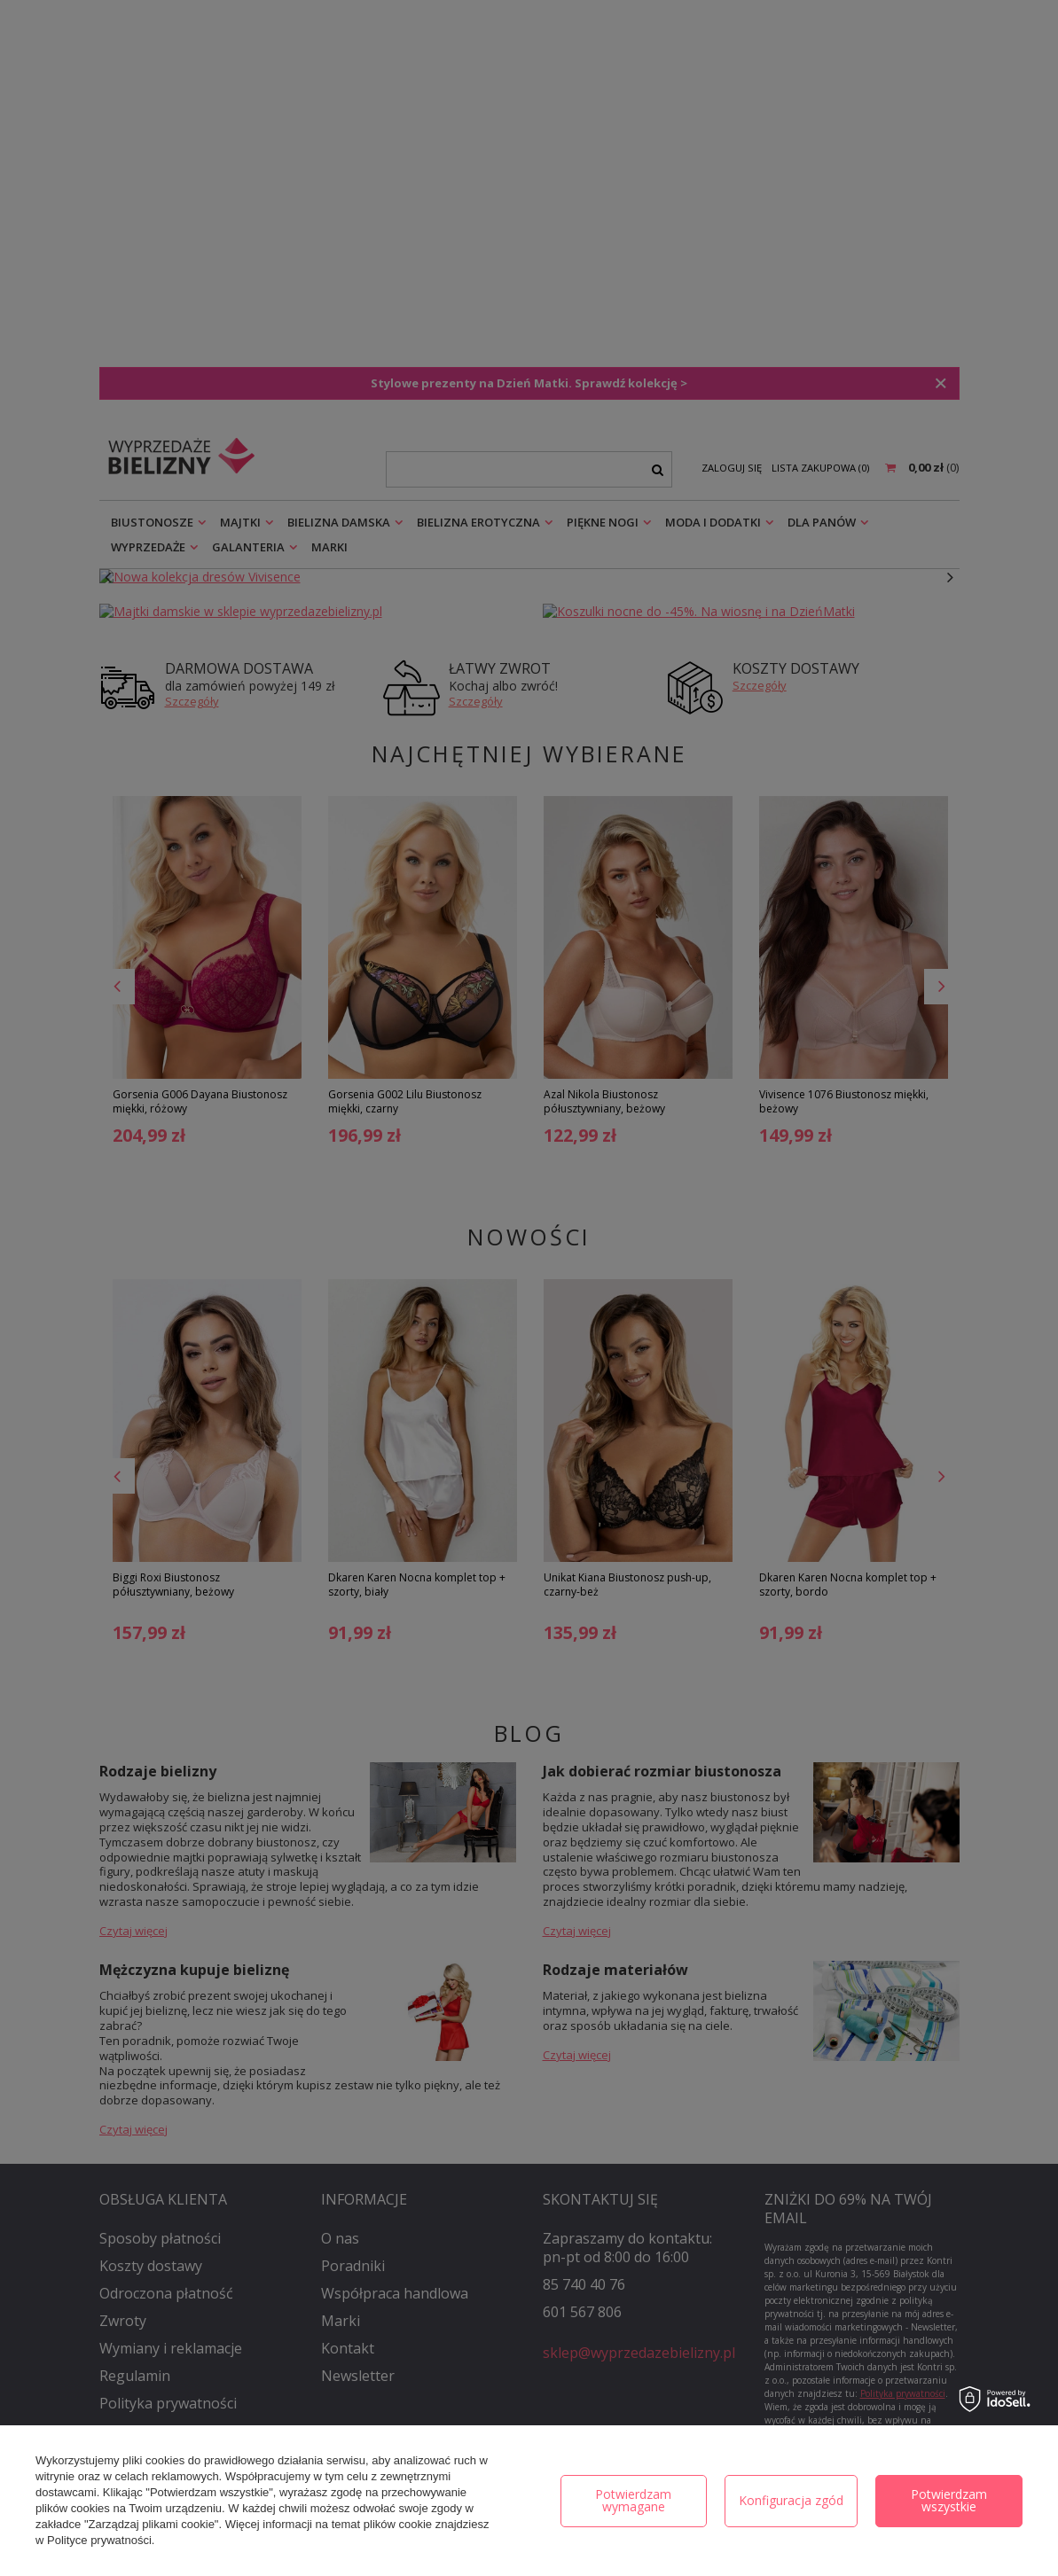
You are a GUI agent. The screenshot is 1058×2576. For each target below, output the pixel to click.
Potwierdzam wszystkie (949, 2500)
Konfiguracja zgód (791, 2500)
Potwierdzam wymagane (633, 2500)
